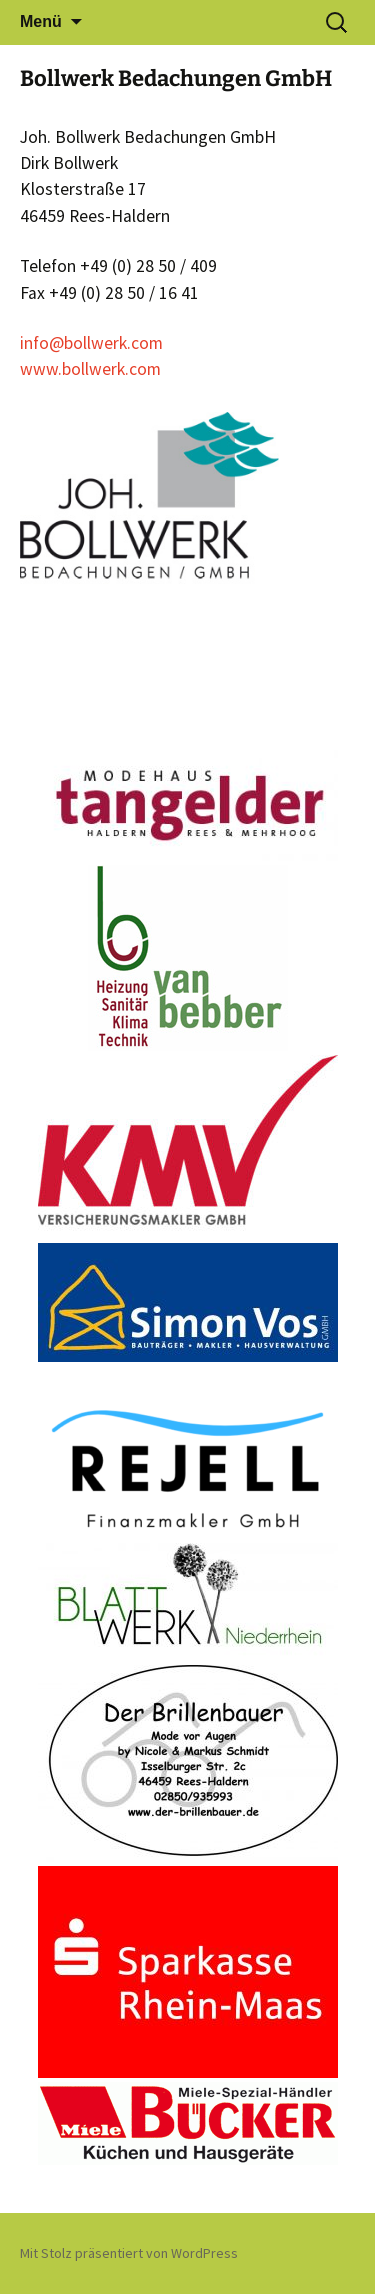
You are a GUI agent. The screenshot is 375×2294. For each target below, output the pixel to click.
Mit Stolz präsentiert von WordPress (129, 2253)
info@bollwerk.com (91, 343)
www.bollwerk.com (90, 369)
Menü (41, 21)
